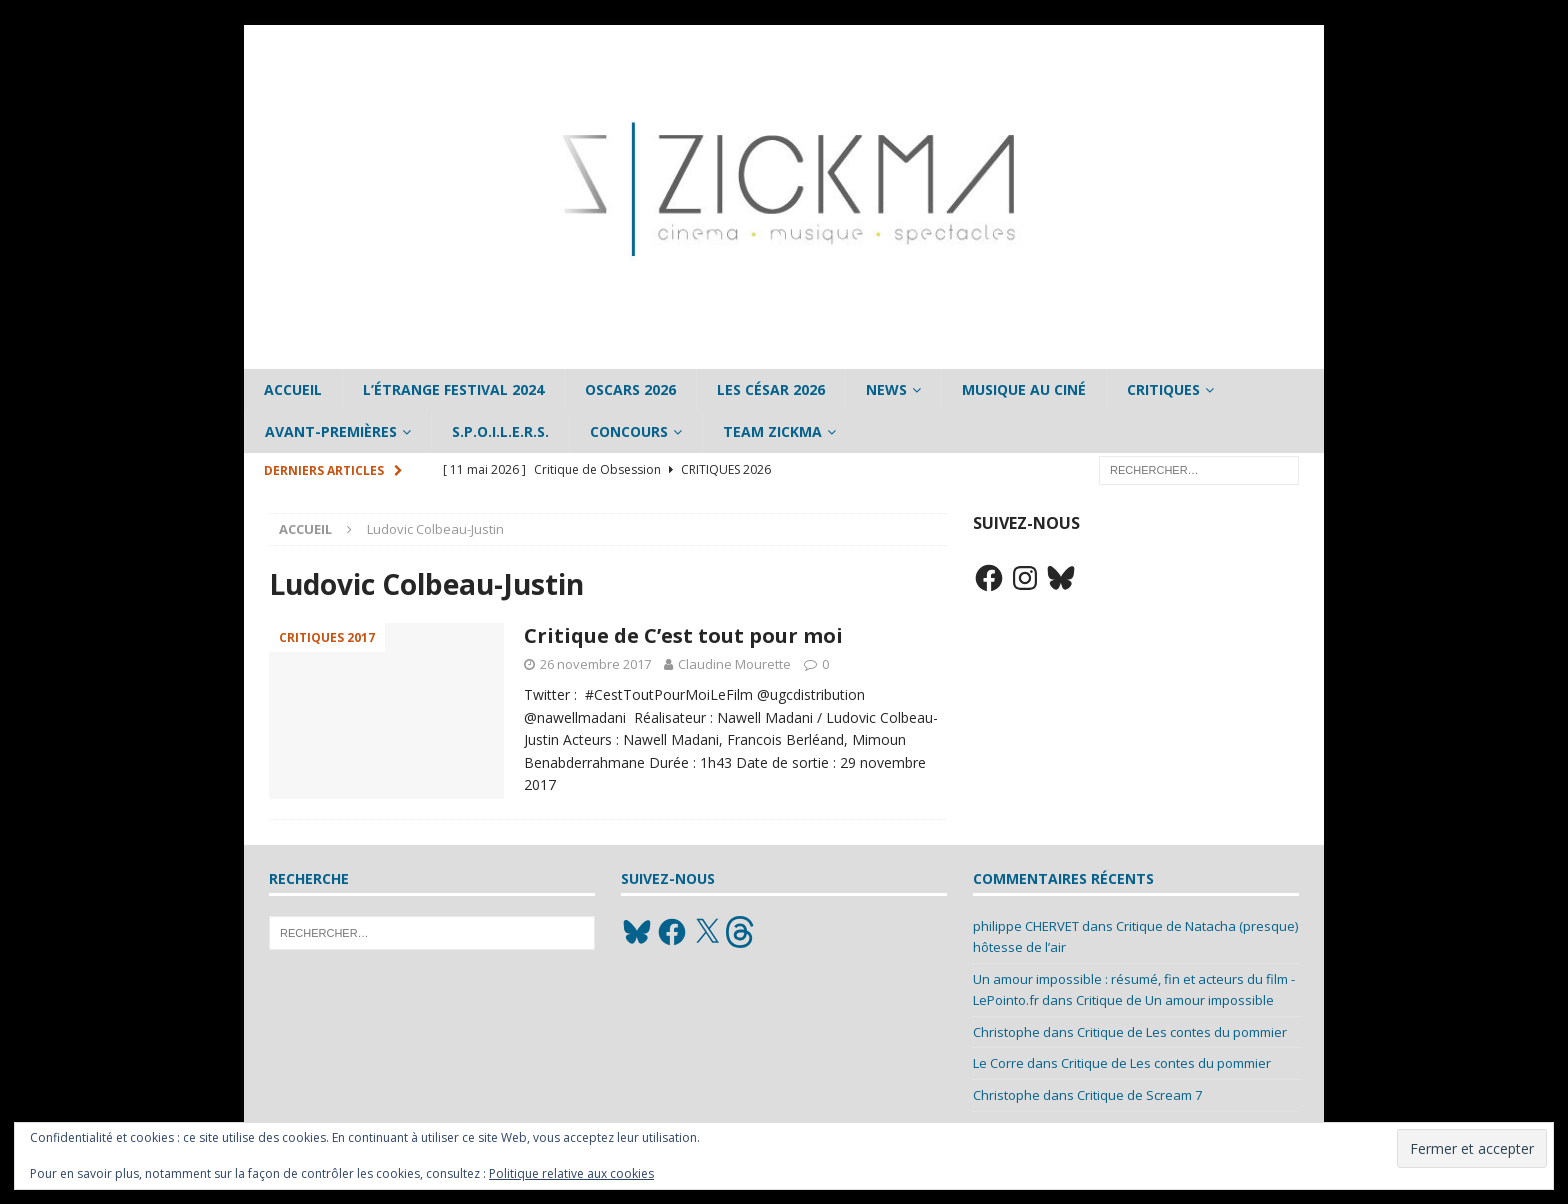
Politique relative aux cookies (571, 1173)
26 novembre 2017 (595, 664)
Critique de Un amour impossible (1175, 1000)
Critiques (1163, 389)
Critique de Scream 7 (1139, 1095)
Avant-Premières (331, 431)
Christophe (1006, 1032)
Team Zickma (772, 431)
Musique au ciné (1024, 389)
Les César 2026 (771, 389)
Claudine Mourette (734, 664)
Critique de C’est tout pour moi (683, 635)
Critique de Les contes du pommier (1182, 1032)
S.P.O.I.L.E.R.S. (500, 431)
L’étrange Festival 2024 (453, 389)
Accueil (293, 389)
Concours (629, 431)
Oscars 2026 (630, 389)
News (886, 389)
